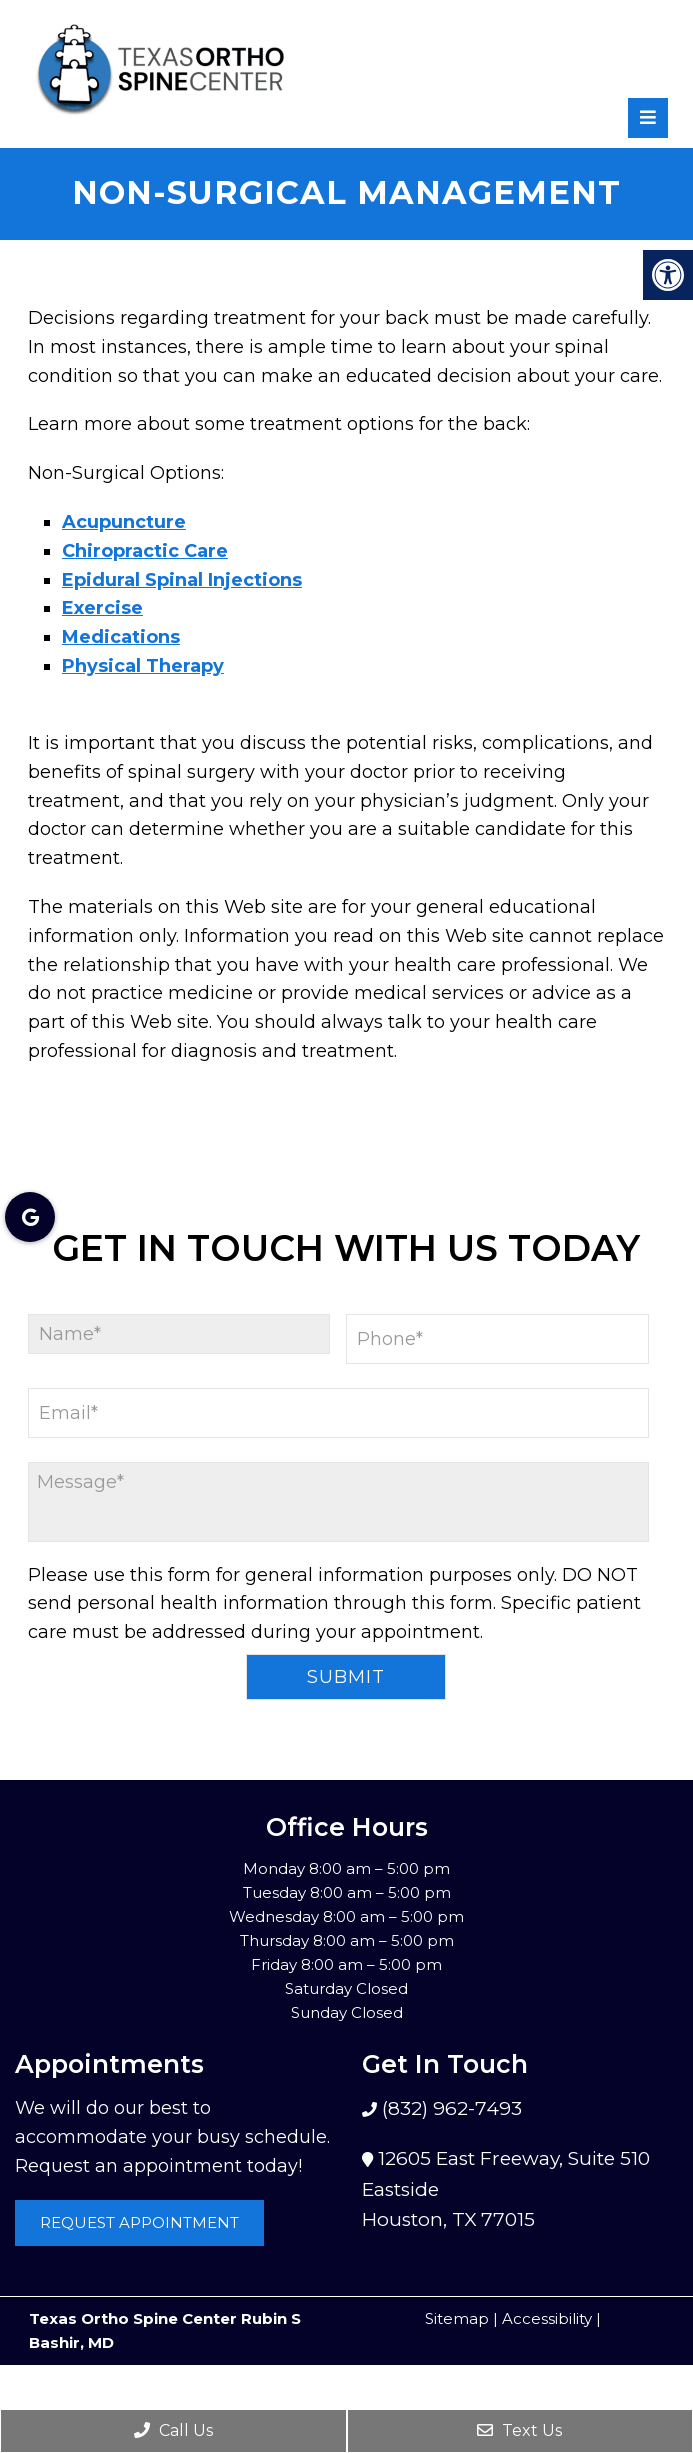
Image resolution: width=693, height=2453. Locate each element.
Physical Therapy (143, 666)
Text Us (519, 2430)
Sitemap (457, 2318)
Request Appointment (139, 2222)
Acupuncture (124, 522)
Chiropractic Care (145, 551)
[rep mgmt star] (653, 53)
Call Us (173, 2430)
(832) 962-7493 (449, 2108)
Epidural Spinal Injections (182, 580)
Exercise (102, 608)
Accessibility (547, 2318)
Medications (121, 637)
